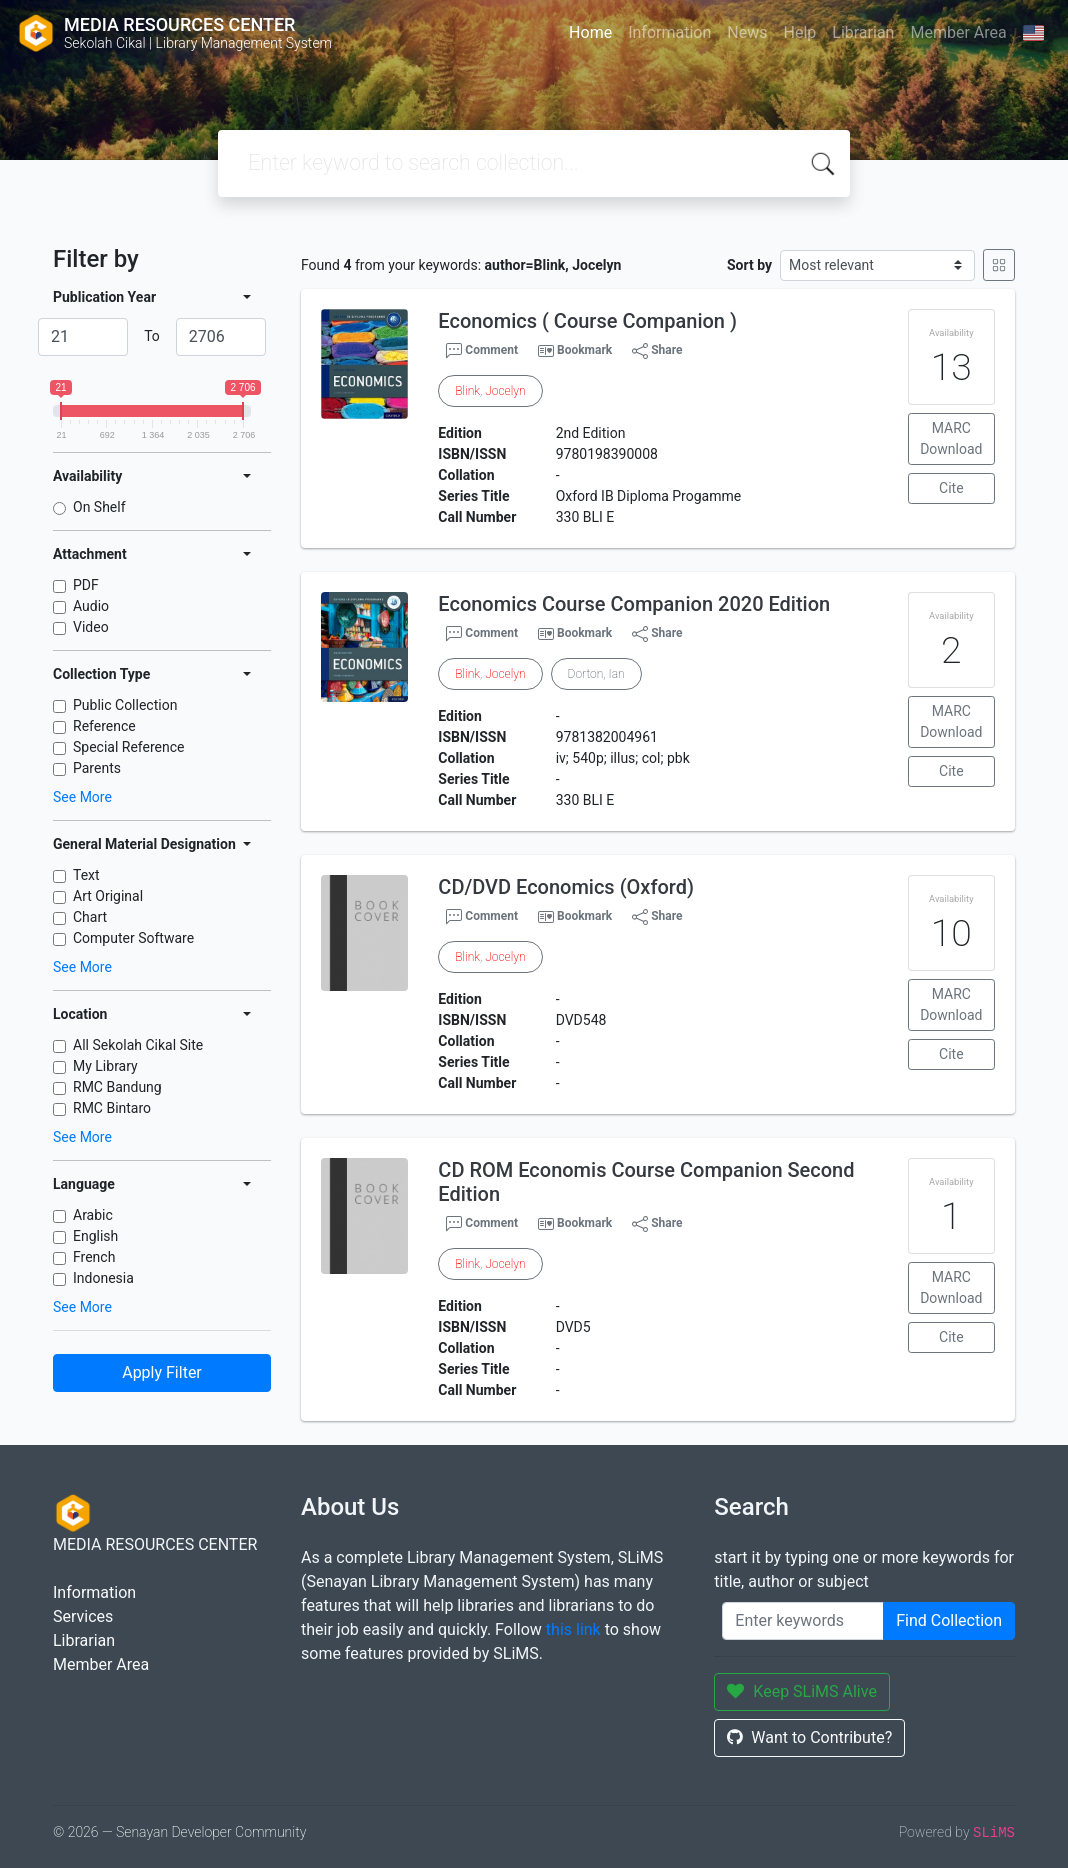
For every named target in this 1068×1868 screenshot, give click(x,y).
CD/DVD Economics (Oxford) (566, 887)
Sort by (749, 265)
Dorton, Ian (596, 674)
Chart (90, 917)
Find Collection (949, 1620)
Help (799, 32)
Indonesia (103, 1278)
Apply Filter (162, 1372)
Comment (482, 351)
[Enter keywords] (803, 1621)
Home (590, 32)
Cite (951, 488)
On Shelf (99, 507)
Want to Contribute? (809, 1737)
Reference (104, 726)
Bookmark (584, 350)
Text (86, 875)
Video (91, 627)
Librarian (863, 32)
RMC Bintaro (112, 1108)
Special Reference (129, 747)
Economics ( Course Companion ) (587, 321)
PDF (86, 585)
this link (573, 1629)
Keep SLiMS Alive (802, 1691)
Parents (97, 768)
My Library (105, 1066)
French (94, 1257)
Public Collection (125, 705)
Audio (91, 606)
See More (82, 797)
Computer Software (133, 938)
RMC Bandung (117, 1087)
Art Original (108, 896)
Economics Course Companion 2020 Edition (634, 604)
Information (669, 32)
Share (657, 351)
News (747, 32)
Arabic (93, 1215)
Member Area (958, 32)
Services (83, 1616)
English (95, 1236)
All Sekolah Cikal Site (138, 1045)
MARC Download (951, 438)
